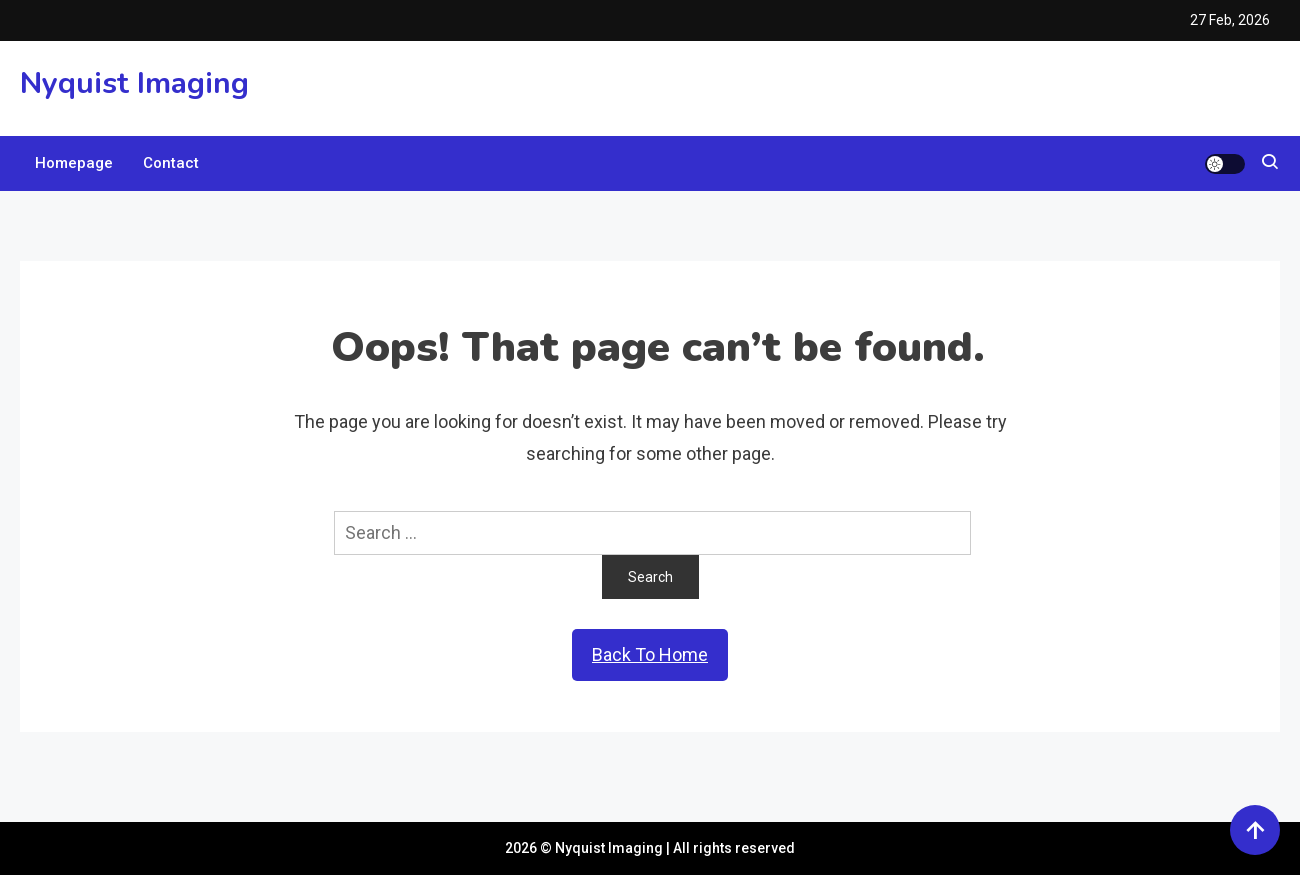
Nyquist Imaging (134, 83)
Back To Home (650, 654)
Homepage (74, 163)
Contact (171, 163)
